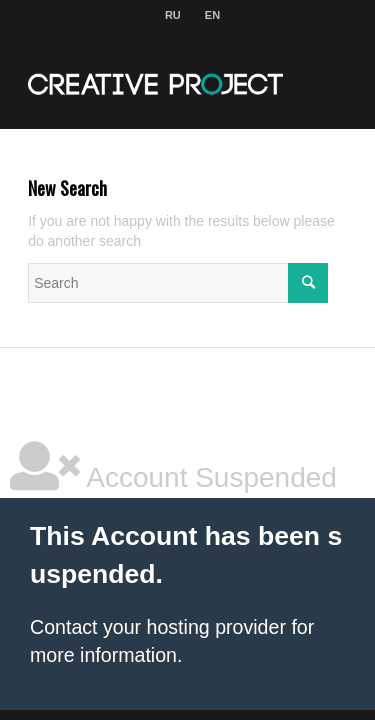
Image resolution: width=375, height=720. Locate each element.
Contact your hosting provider (158, 627)
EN (212, 15)
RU (173, 15)
